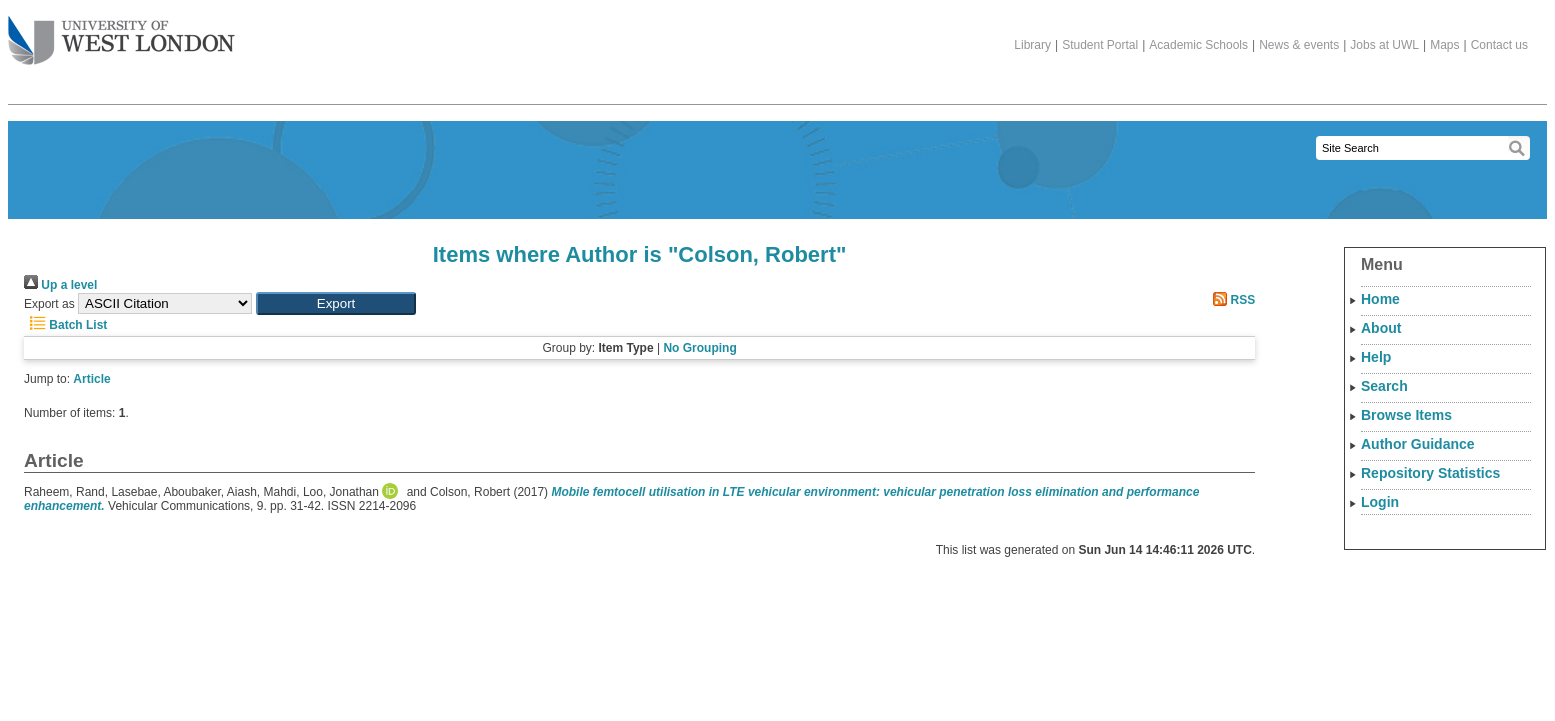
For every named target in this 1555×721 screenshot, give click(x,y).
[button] (336, 303)
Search (1384, 386)
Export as (49, 304)
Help (1376, 357)
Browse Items (1406, 415)
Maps (1444, 45)
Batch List (65, 325)
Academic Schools (1198, 45)
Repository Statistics (1430, 473)
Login (1380, 502)
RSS (1231, 300)
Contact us (1499, 45)
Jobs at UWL (1384, 45)
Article (91, 379)
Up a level (60, 285)
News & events (1299, 45)
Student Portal (1100, 45)
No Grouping (699, 348)
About (1381, 328)
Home (1380, 299)
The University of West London (121, 33)
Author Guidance (1418, 444)
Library (1032, 45)
